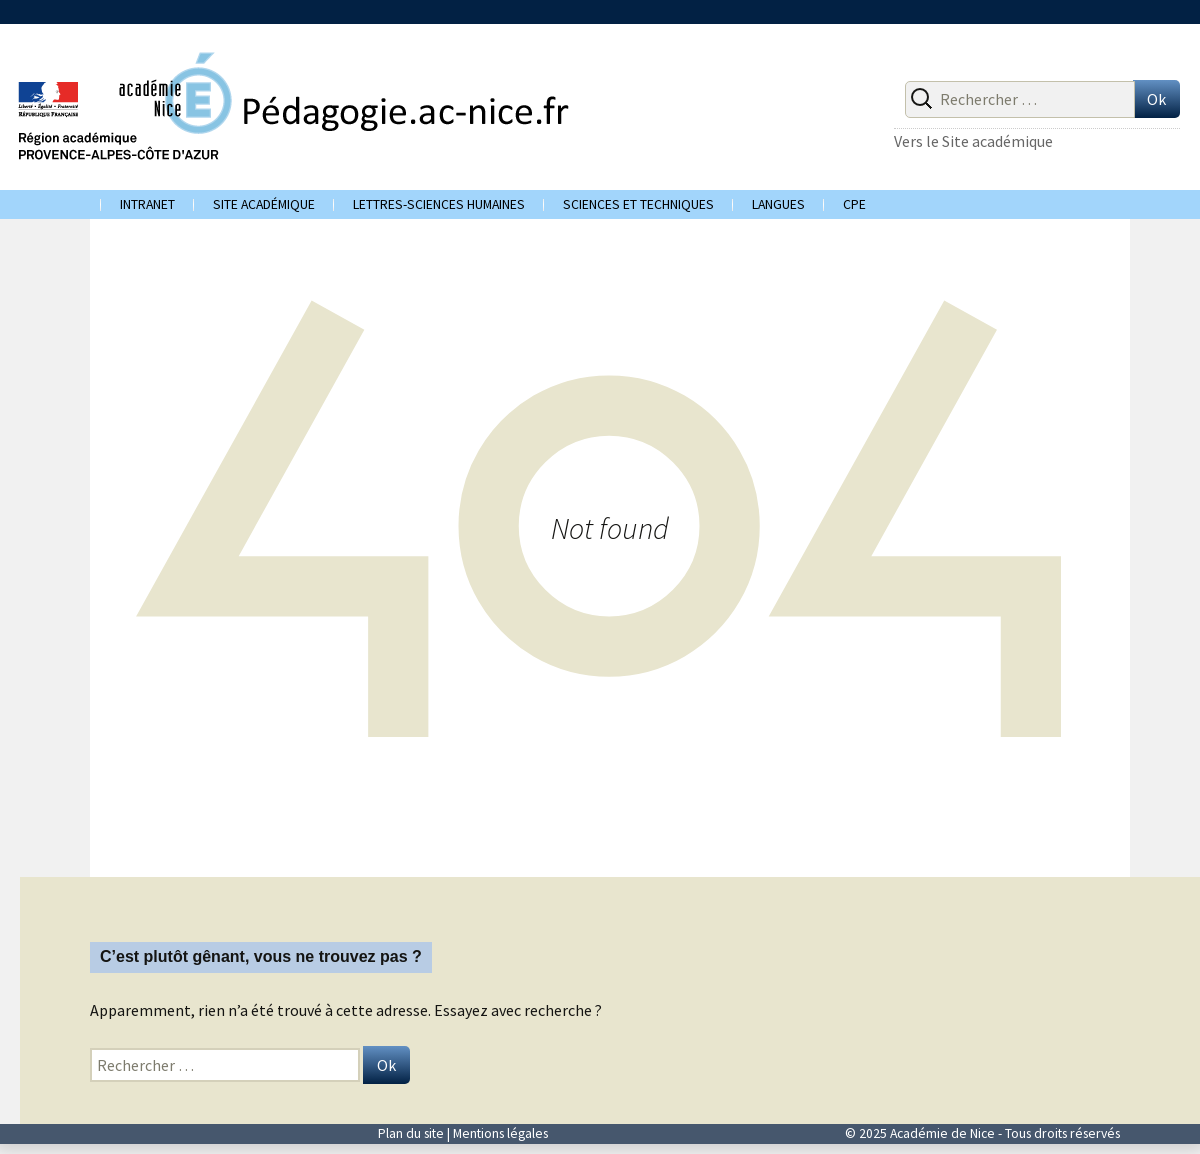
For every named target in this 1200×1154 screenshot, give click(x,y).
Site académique (264, 204)
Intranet (147, 204)
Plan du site (411, 1133)
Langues (778, 204)
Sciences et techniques (638, 204)
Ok (1156, 99)
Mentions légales (500, 1133)
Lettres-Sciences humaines (439, 204)
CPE (854, 204)
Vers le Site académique (973, 141)
